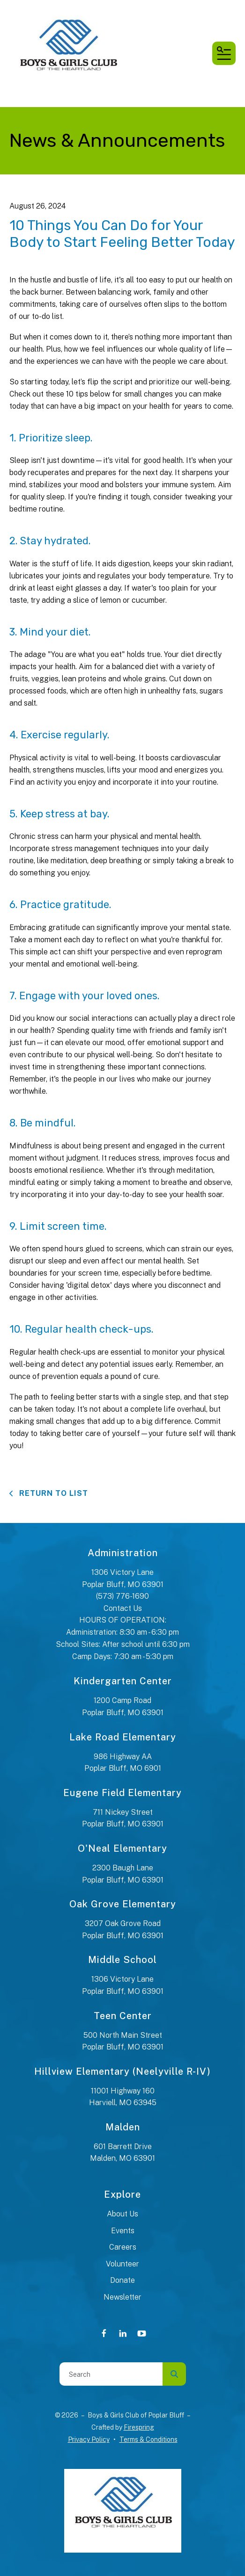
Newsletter (122, 2297)
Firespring (139, 2427)
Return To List (52, 1493)
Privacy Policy (89, 2439)
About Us (122, 2213)
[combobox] (111, 2374)
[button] (224, 53)
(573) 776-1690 (122, 1596)
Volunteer (122, 2263)
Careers (122, 2247)
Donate (122, 2280)
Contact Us (123, 1608)
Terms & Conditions (148, 2439)
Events (122, 2230)
